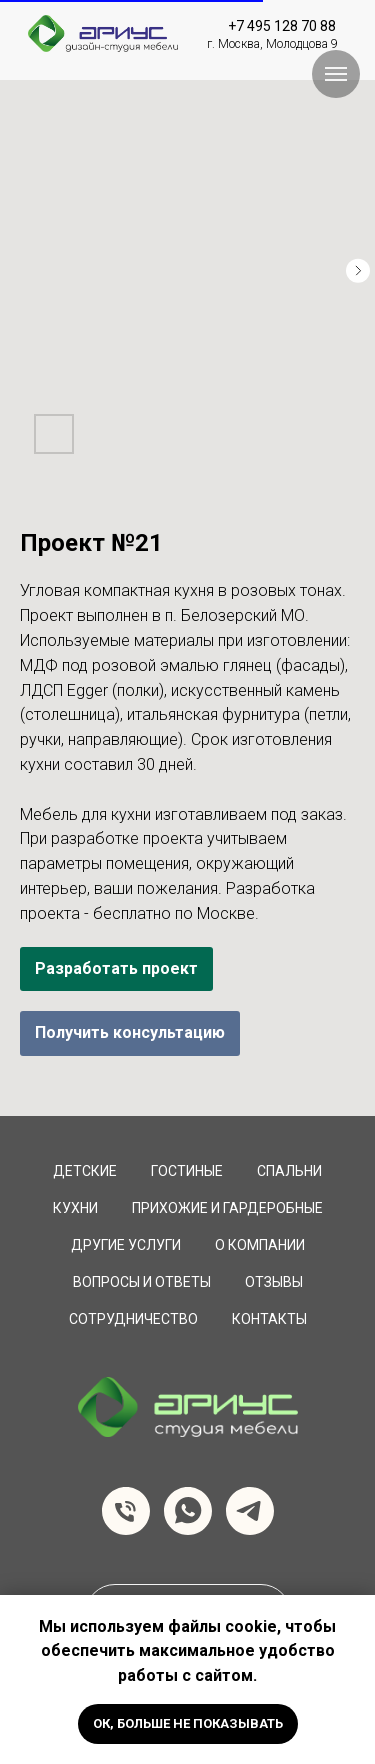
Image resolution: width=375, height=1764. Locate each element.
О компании (260, 1245)
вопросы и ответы (142, 1282)
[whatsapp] (188, 1511)
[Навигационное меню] (336, 74)
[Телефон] (126, 1511)
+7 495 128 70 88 (282, 26)
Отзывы (274, 1282)
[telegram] (250, 1511)
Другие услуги (126, 1245)
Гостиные (187, 1171)
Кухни (75, 1208)
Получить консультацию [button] (130, 1032)
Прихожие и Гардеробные (227, 1208)
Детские (85, 1171)
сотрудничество (133, 1319)
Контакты (269, 1319)
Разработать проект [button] (116, 968)
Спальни (289, 1171)
